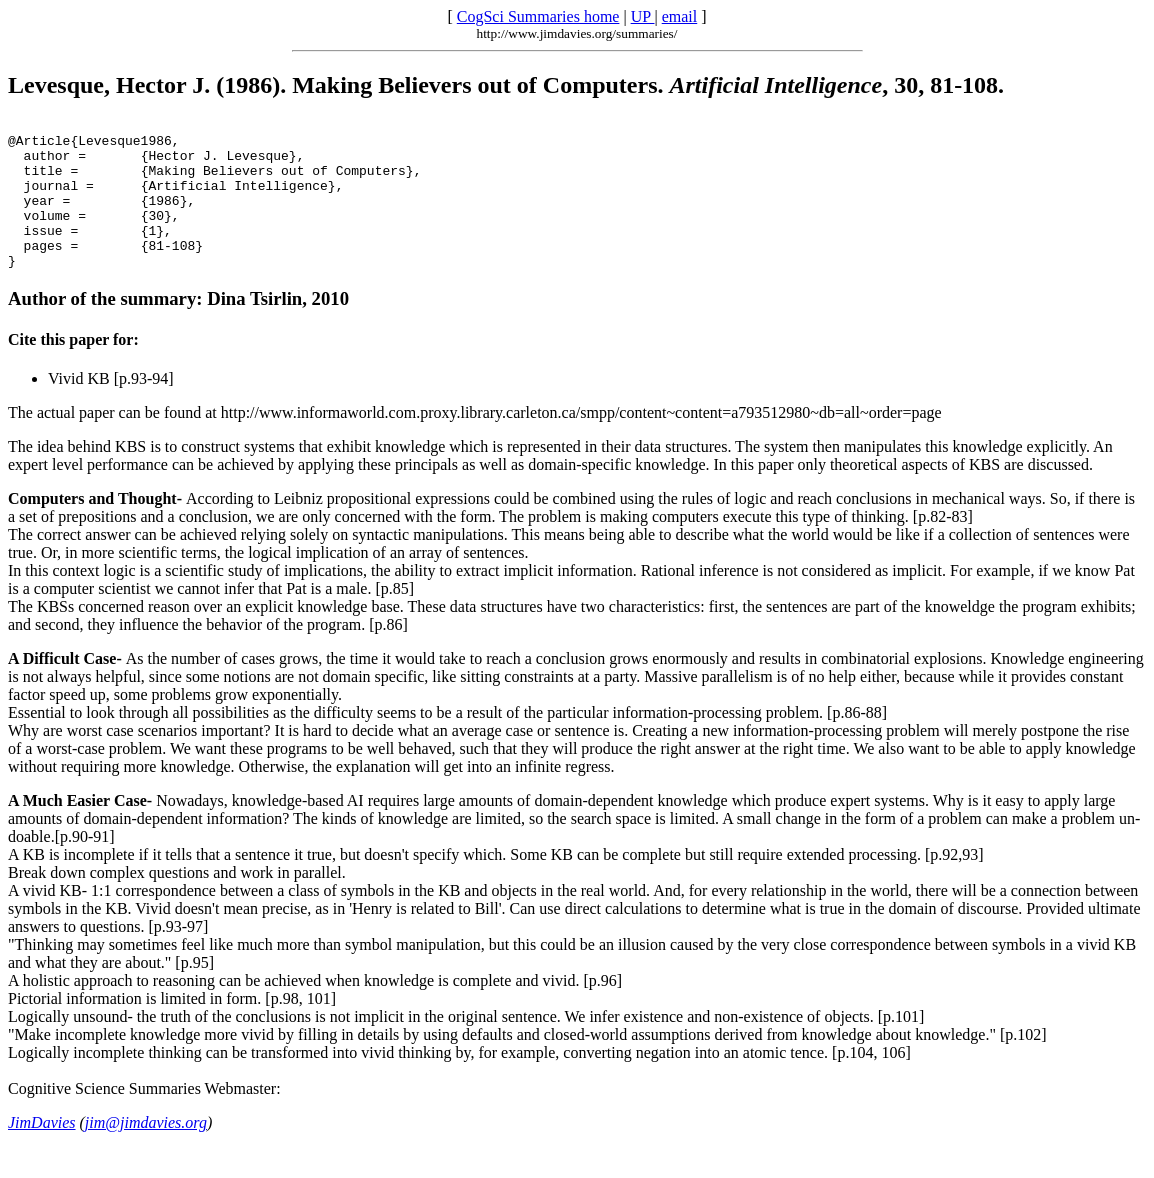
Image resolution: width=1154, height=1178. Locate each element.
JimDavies (42, 1152)
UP (643, 16)
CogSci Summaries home (538, 16)
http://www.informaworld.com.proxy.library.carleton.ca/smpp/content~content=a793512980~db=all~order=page (581, 442)
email (680, 16)
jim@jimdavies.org (146, 1152)
